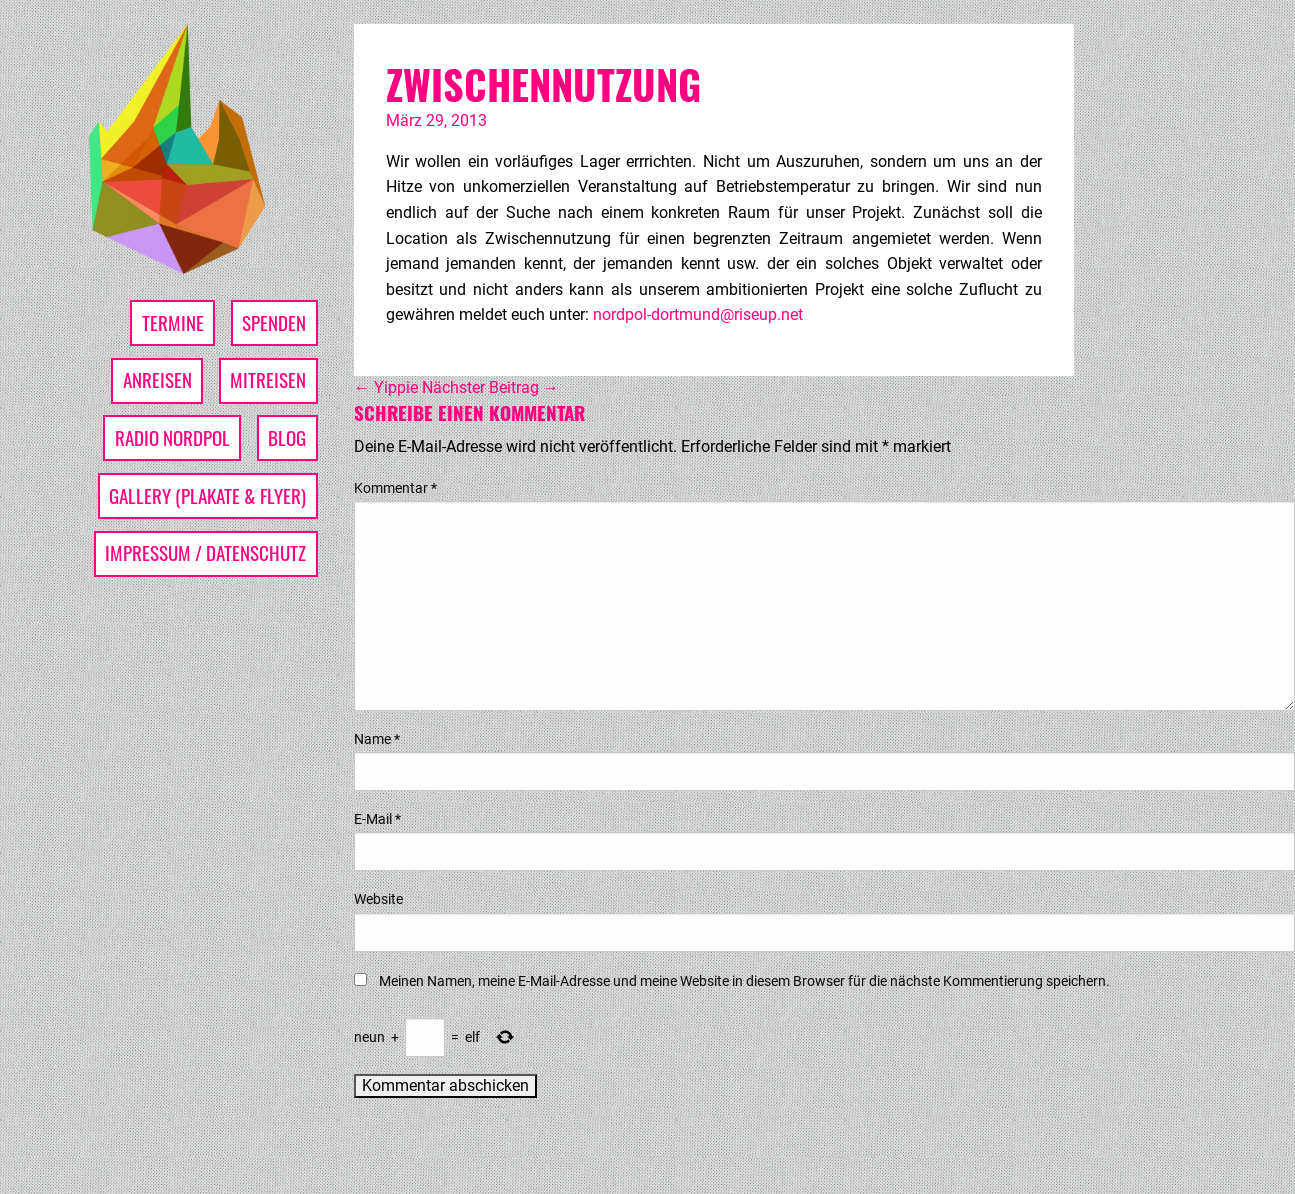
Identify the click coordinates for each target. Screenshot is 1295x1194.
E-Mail (377, 819)
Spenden (274, 322)
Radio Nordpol (172, 437)
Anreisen (157, 379)
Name (377, 739)
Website (378, 899)
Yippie (386, 387)
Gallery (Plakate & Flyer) (207, 495)
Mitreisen (268, 379)
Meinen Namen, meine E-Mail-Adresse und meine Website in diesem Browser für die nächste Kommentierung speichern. (744, 981)
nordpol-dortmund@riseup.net (698, 314)
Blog (287, 437)
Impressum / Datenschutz (205, 552)
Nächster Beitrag (490, 387)
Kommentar (395, 488)
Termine (173, 322)
